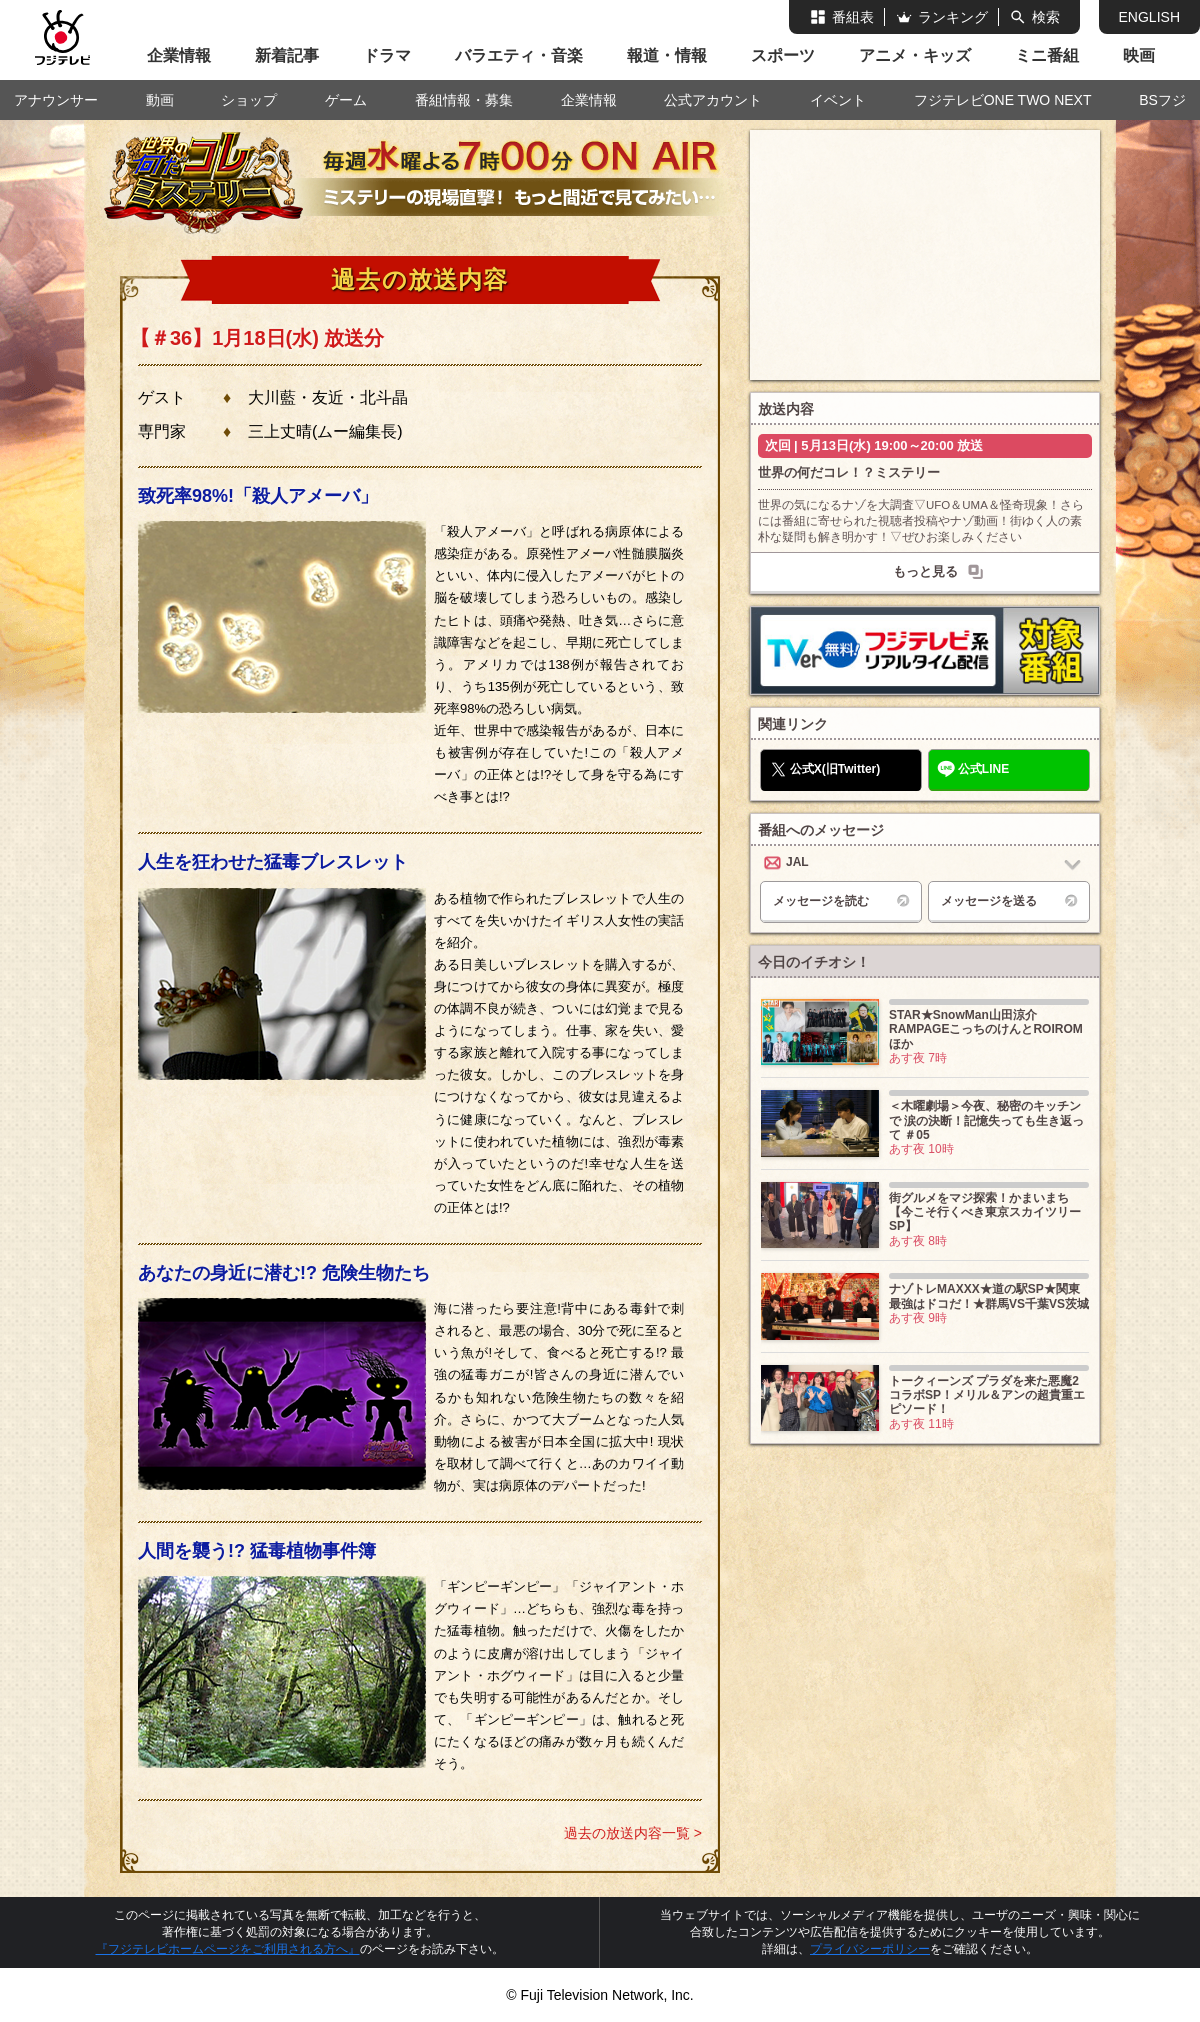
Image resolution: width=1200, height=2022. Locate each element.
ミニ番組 (1047, 55)
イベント (838, 100)
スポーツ (783, 55)
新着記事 (287, 55)
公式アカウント (713, 100)
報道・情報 (667, 55)
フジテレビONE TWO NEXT (1003, 100)
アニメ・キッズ (915, 55)
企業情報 (179, 55)
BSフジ (1162, 100)
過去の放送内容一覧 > (633, 1833)
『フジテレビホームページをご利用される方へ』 (228, 1949)
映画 (1139, 55)
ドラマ (387, 55)
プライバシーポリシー (870, 1949)
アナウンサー (56, 100)
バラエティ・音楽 (519, 55)
